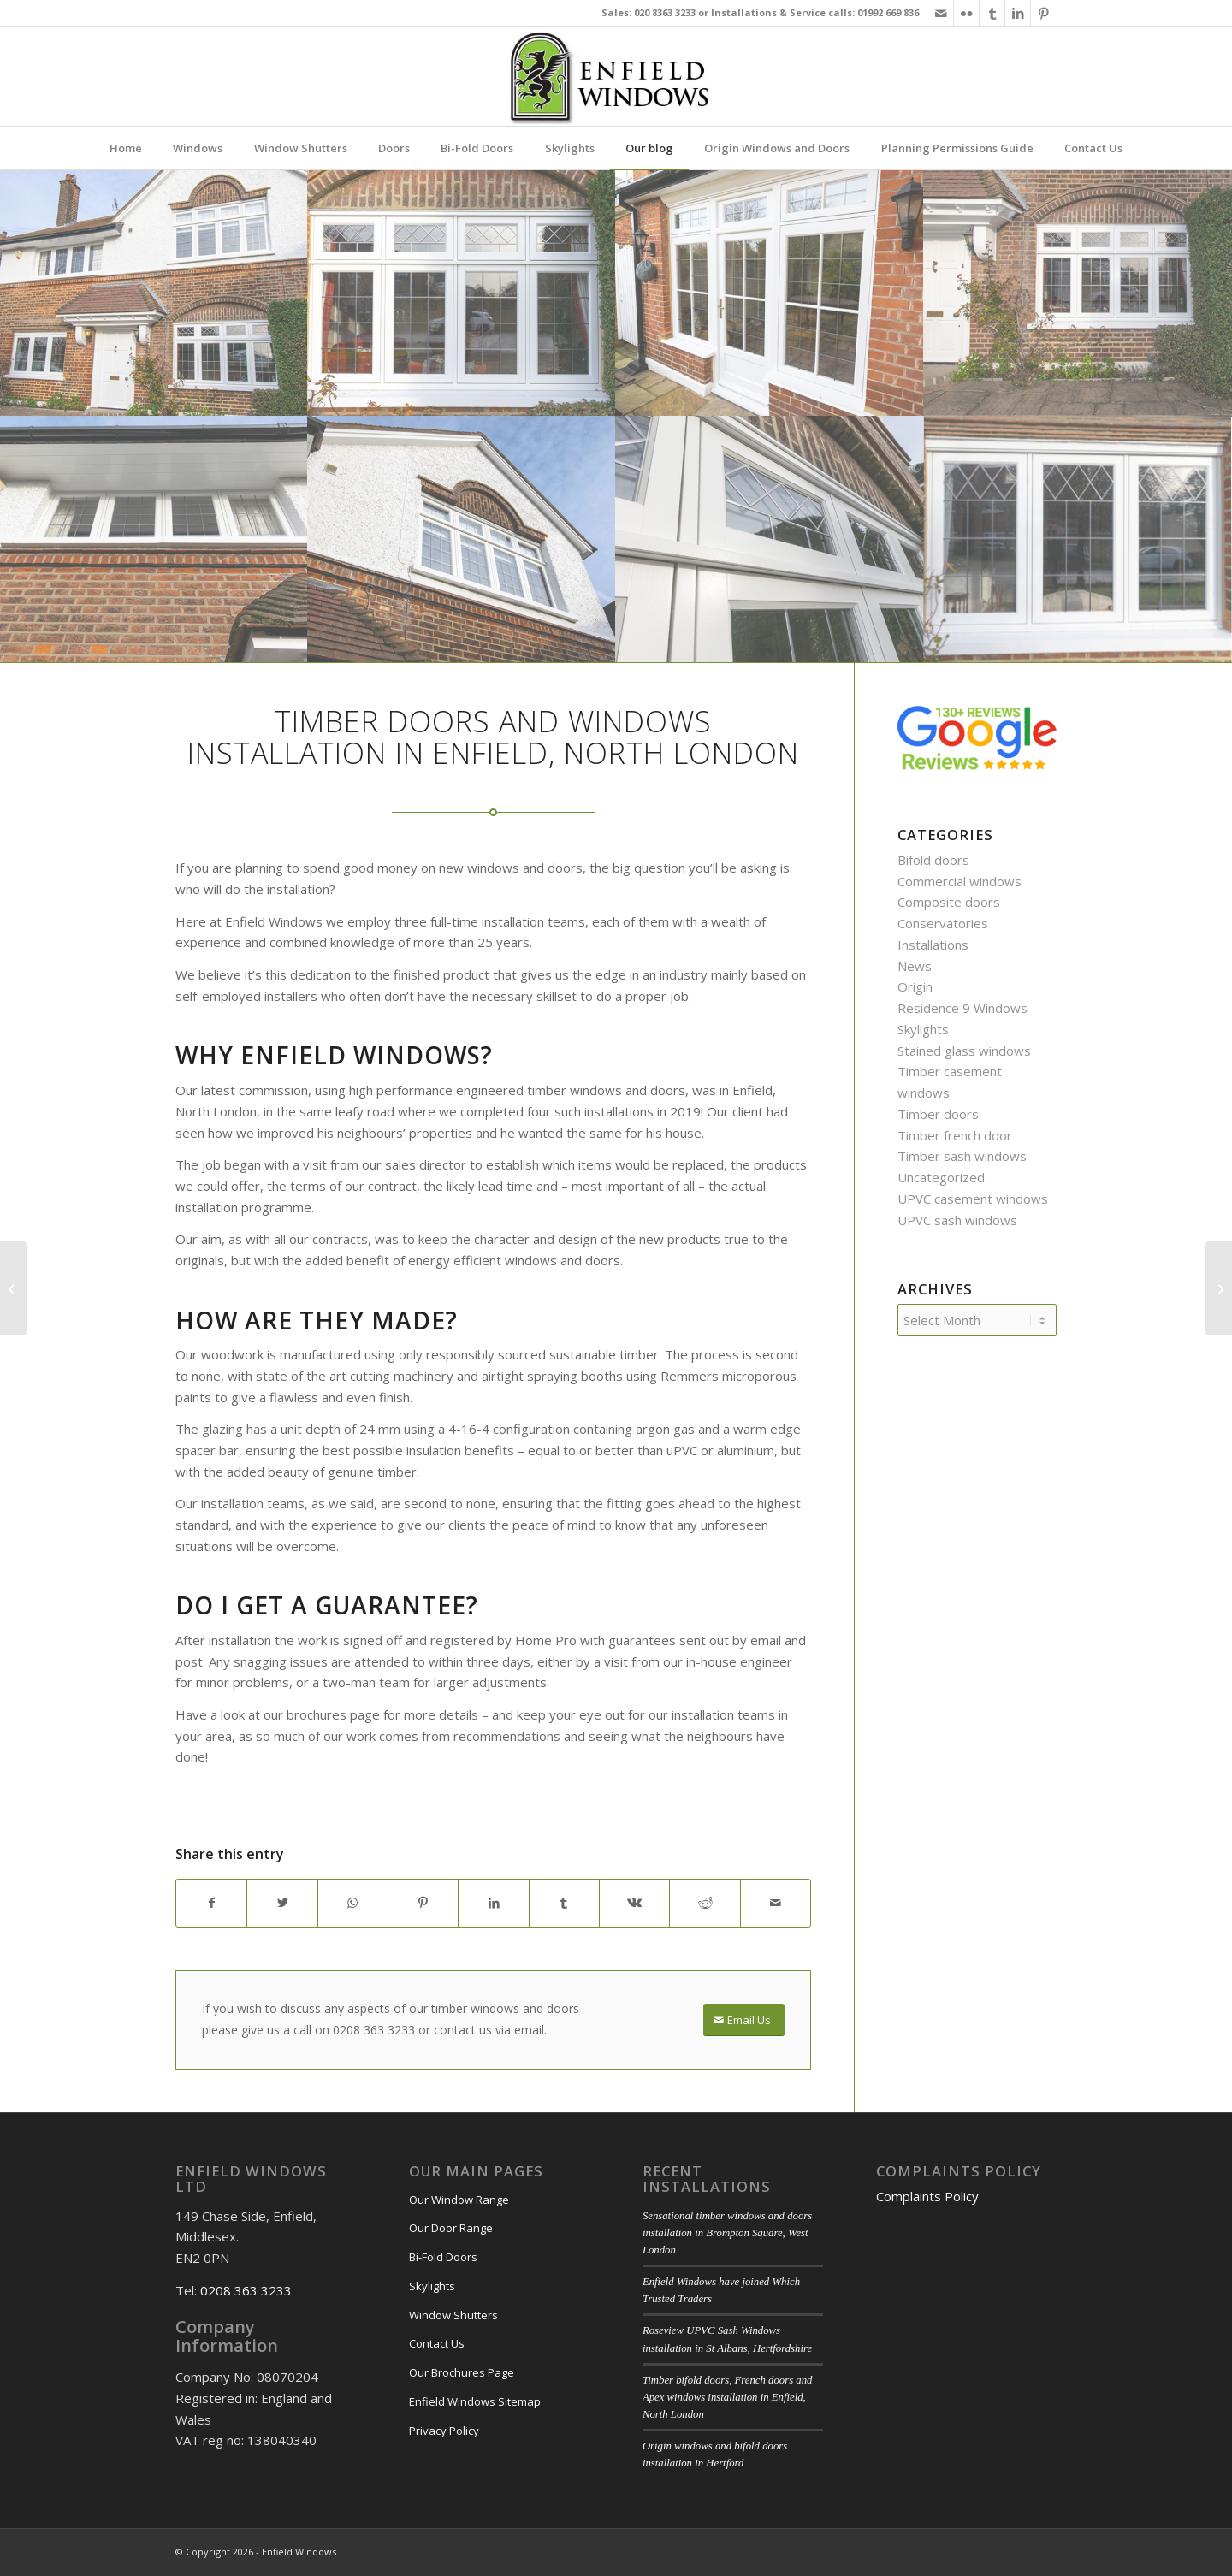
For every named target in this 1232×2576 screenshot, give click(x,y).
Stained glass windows (964, 1050)
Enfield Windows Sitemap (475, 2401)
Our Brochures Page (461, 2372)
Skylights (923, 1029)
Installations (932, 944)
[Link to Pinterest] (1044, 13)
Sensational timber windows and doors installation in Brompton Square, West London (727, 2233)
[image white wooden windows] (462, 292)
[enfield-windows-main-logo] (616, 76)
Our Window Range (459, 2199)
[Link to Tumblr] (992, 13)
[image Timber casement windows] (462, 539)
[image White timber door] (770, 292)
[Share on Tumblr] (564, 1903)
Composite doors (948, 901)
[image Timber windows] (154, 539)
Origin (915, 986)
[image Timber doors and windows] (154, 292)
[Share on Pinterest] (423, 1903)
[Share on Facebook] (211, 1903)
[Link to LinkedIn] (1017, 13)
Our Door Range (451, 2227)
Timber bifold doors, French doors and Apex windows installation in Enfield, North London (728, 2397)
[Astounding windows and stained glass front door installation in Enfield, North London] (13, 1288)
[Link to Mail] (940, 13)
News (914, 965)
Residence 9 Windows (962, 1007)
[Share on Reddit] (704, 1903)
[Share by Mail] (775, 1903)
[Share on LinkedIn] (493, 1903)
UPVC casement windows (972, 1198)
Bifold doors (933, 859)
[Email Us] (744, 2020)
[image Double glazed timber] (1078, 539)
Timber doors (938, 1113)
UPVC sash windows (957, 1220)
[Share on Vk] (634, 1903)
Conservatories (942, 923)
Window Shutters (453, 2315)
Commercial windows (959, 881)
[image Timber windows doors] (1078, 292)
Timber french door (954, 1135)
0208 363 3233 (246, 2290)
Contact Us (437, 2343)
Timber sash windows (962, 1155)
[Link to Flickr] (966, 13)
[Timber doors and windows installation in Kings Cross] (1218, 1288)
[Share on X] (282, 1903)
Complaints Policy (927, 2196)
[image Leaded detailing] (770, 539)
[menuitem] (125, 148)
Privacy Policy (444, 2430)
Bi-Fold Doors (443, 2257)
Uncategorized (941, 1177)
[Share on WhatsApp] (353, 1903)
